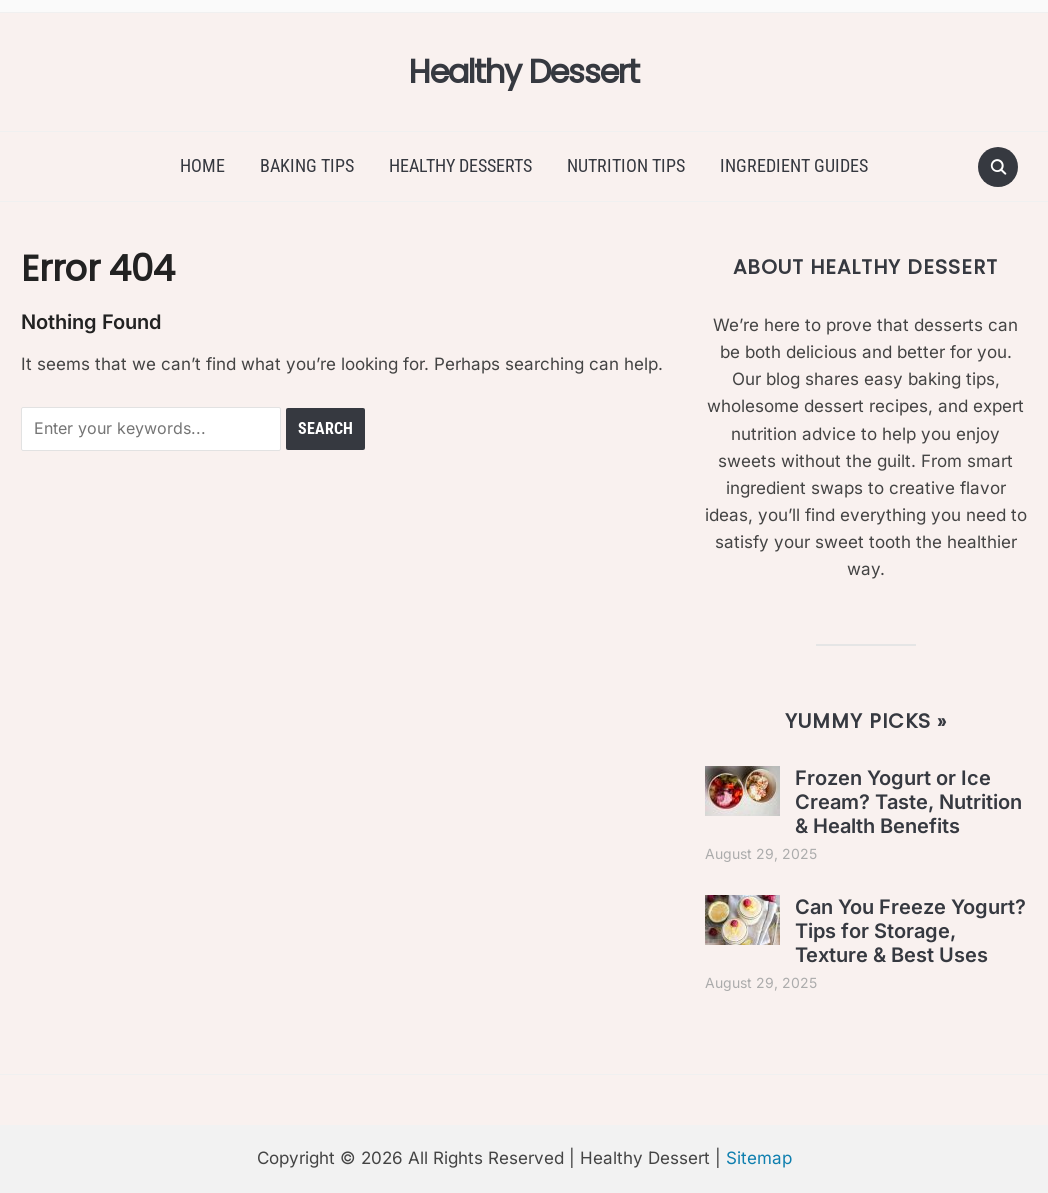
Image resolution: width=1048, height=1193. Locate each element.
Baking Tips (307, 165)
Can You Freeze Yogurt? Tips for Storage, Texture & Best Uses (910, 931)
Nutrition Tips (626, 165)
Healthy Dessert (524, 71)
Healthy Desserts (460, 165)
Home (202, 165)
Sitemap (759, 1158)
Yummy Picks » (866, 721)
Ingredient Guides (794, 165)
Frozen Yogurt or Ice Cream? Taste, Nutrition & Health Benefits (908, 802)
